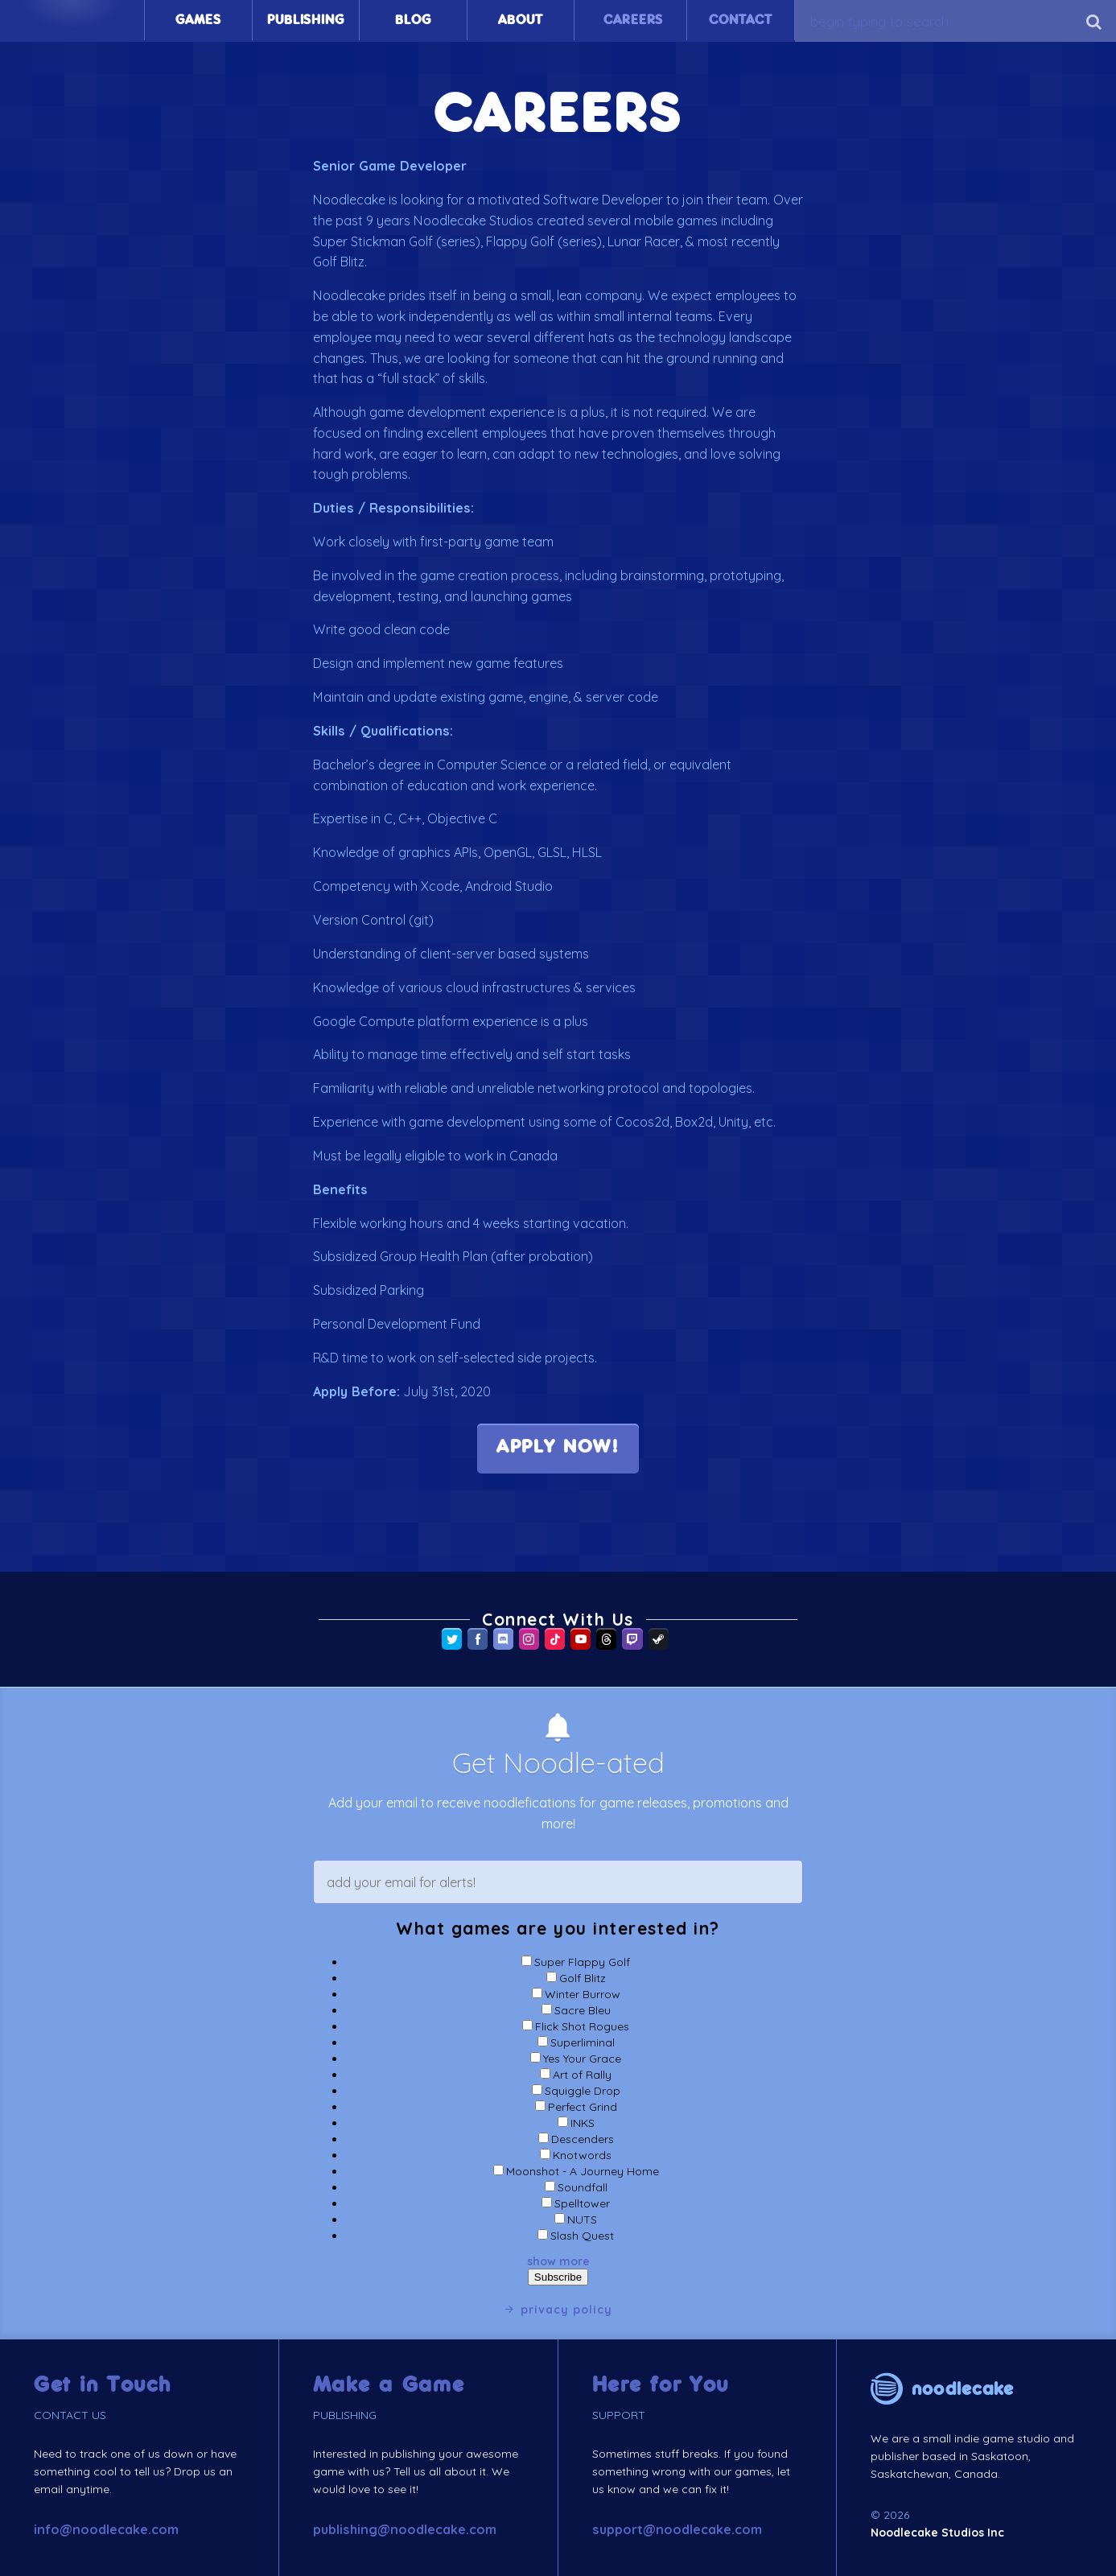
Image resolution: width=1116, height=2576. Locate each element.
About (520, 20)
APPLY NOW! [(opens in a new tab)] (558, 1447)
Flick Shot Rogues (582, 2026)
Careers (633, 20)
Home (72, 20)
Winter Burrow (582, 1994)
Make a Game (389, 2385)
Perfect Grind (582, 2107)
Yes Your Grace (582, 2058)
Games (197, 20)
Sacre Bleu (582, 2010)
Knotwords (582, 2155)
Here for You (661, 2385)
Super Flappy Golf (582, 1962)
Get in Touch (102, 2385)
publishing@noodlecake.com (404, 2529)
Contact (740, 20)
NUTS (582, 2219)
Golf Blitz (582, 1978)
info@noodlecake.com (106, 2529)
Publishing (305, 20)
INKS (582, 2123)
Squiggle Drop (582, 2090)
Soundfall (582, 2187)
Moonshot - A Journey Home (582, 2171)
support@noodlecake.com (677, 2529)
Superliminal (582, 2042)
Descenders (582, 2139)
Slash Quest (582, 2235)
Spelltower (582, 2203)
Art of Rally (582, 2074)
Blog (412, 20)
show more (558, 2261)
